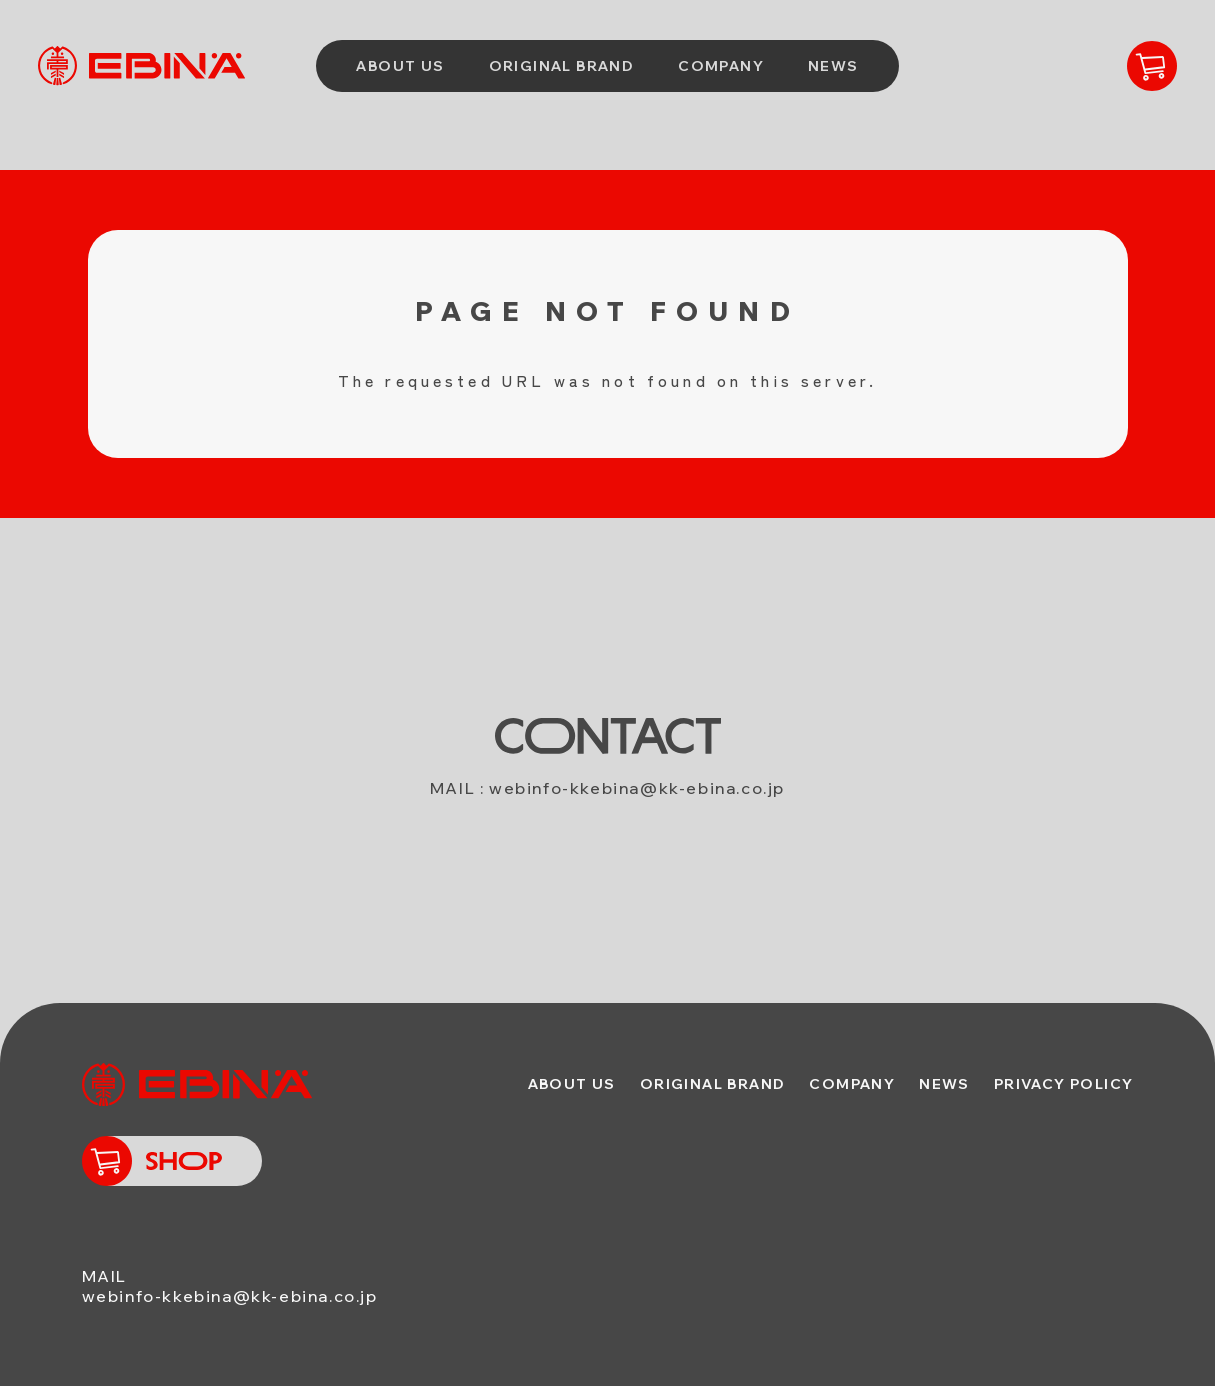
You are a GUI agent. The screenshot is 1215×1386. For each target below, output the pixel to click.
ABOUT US (400, 66)
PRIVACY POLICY (1064, 1084)
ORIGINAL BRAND (562, 66)
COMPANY (721, 66)
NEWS (833, 66)
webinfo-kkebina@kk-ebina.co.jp (637, 788)
